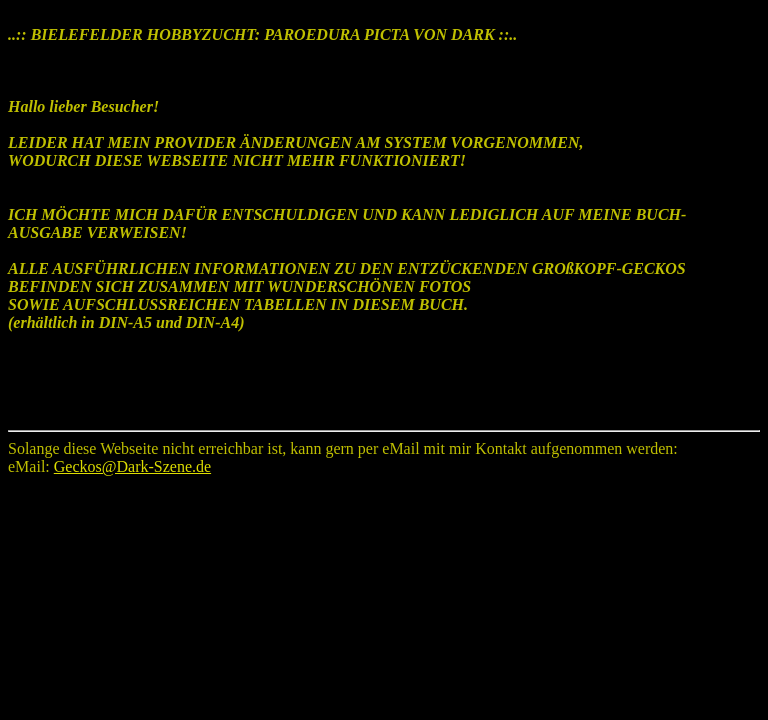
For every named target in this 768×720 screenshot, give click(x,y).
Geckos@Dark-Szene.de (132, 466)
